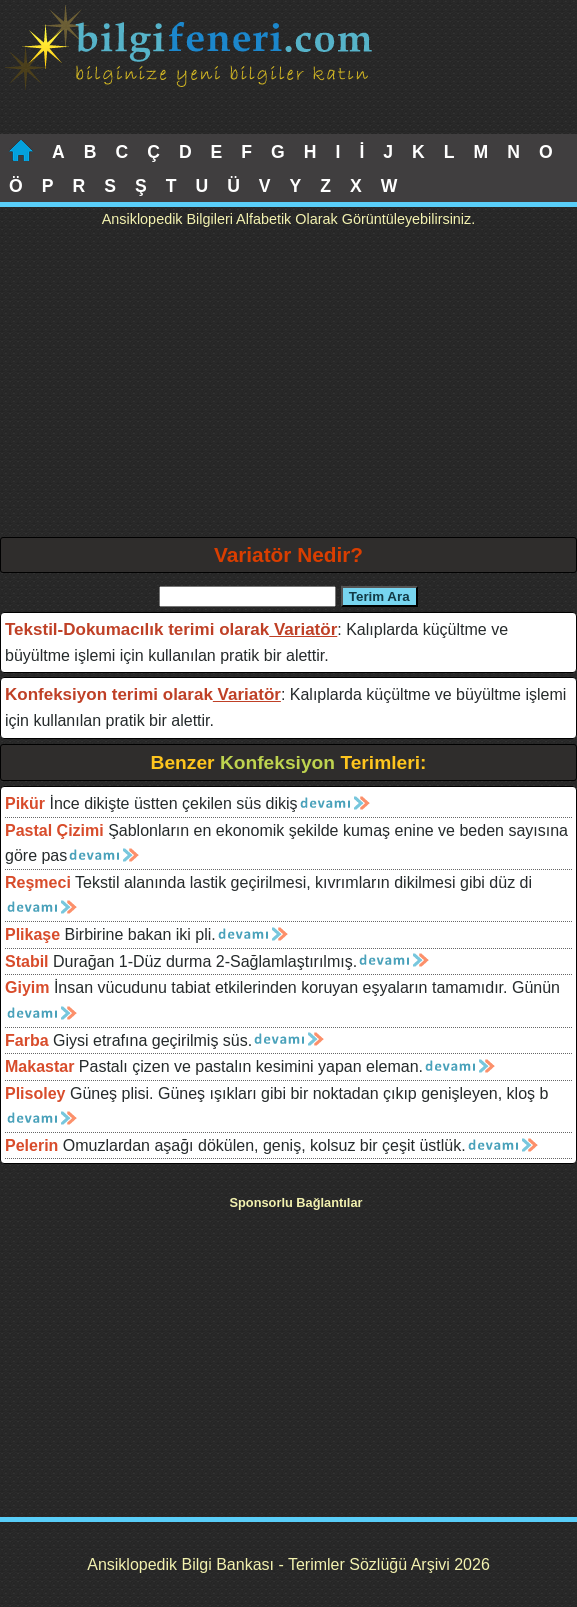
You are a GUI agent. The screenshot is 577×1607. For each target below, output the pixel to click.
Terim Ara (379, 596)
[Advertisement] (288, 387)
